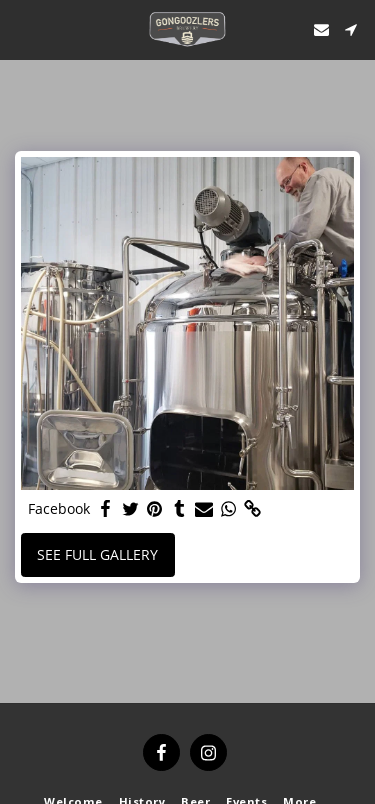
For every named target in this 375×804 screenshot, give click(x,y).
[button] (22, 28)
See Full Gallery (100, 554)
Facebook (60, 509)
